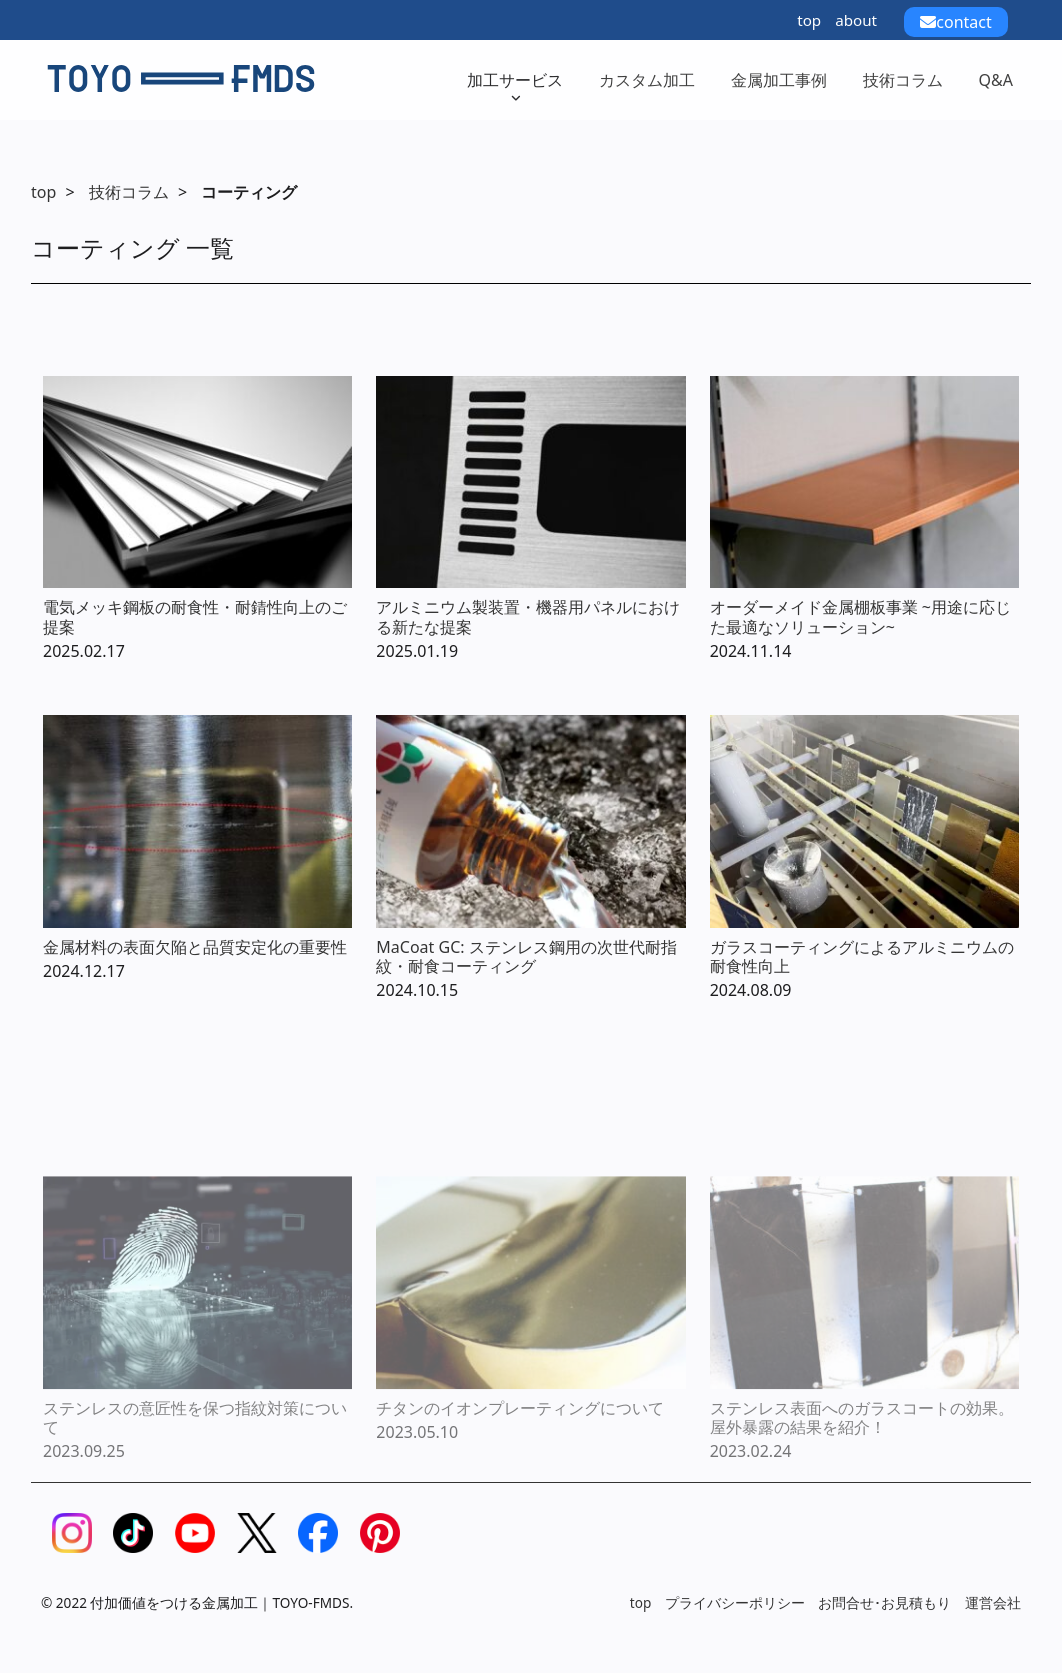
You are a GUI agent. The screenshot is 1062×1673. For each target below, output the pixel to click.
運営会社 (993, 1602)
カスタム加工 (647, 80)
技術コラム (903, 80)
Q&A (996, 80)
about (856, 20)
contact (955, 22)
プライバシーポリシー (735, 1602)
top (809, 20)
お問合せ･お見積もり (884, 1602)
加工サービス (515, 86)
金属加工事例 (779, 80)
